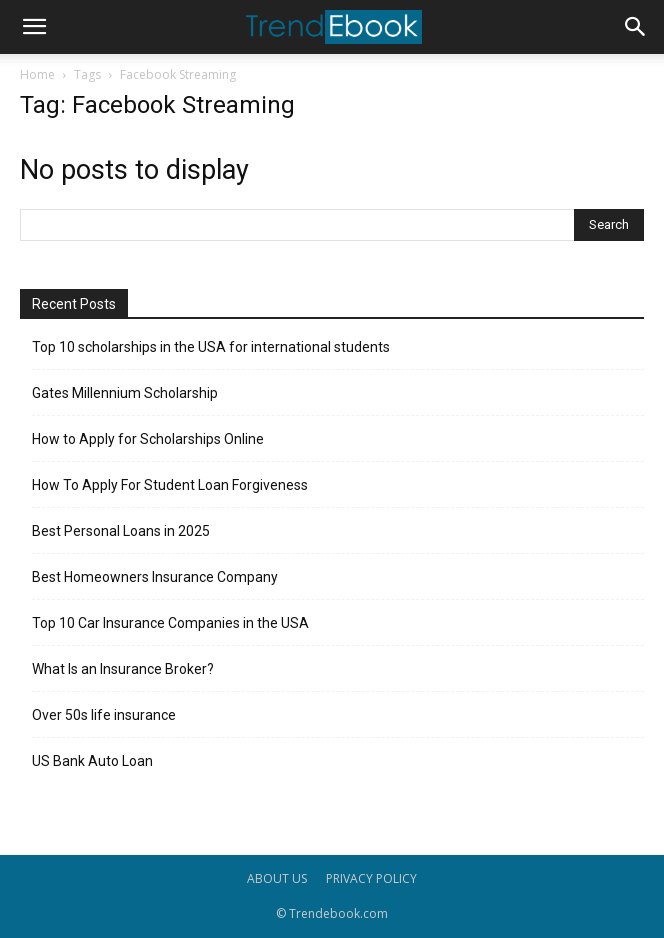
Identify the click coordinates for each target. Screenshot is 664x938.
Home (37, 74)
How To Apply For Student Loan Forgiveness (170, 485)
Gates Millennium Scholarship (125, 393)
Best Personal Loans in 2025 (121, 531)
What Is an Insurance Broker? (123, 669)
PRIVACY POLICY (371, 878)
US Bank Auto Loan (92, 761)
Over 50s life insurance (104, 715)
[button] (34, 27)
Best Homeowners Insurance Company (155, 577)
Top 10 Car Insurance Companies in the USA (170, 623)
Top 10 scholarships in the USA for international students (211, 347)
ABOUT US (277, 878)
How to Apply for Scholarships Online (148, 439)
